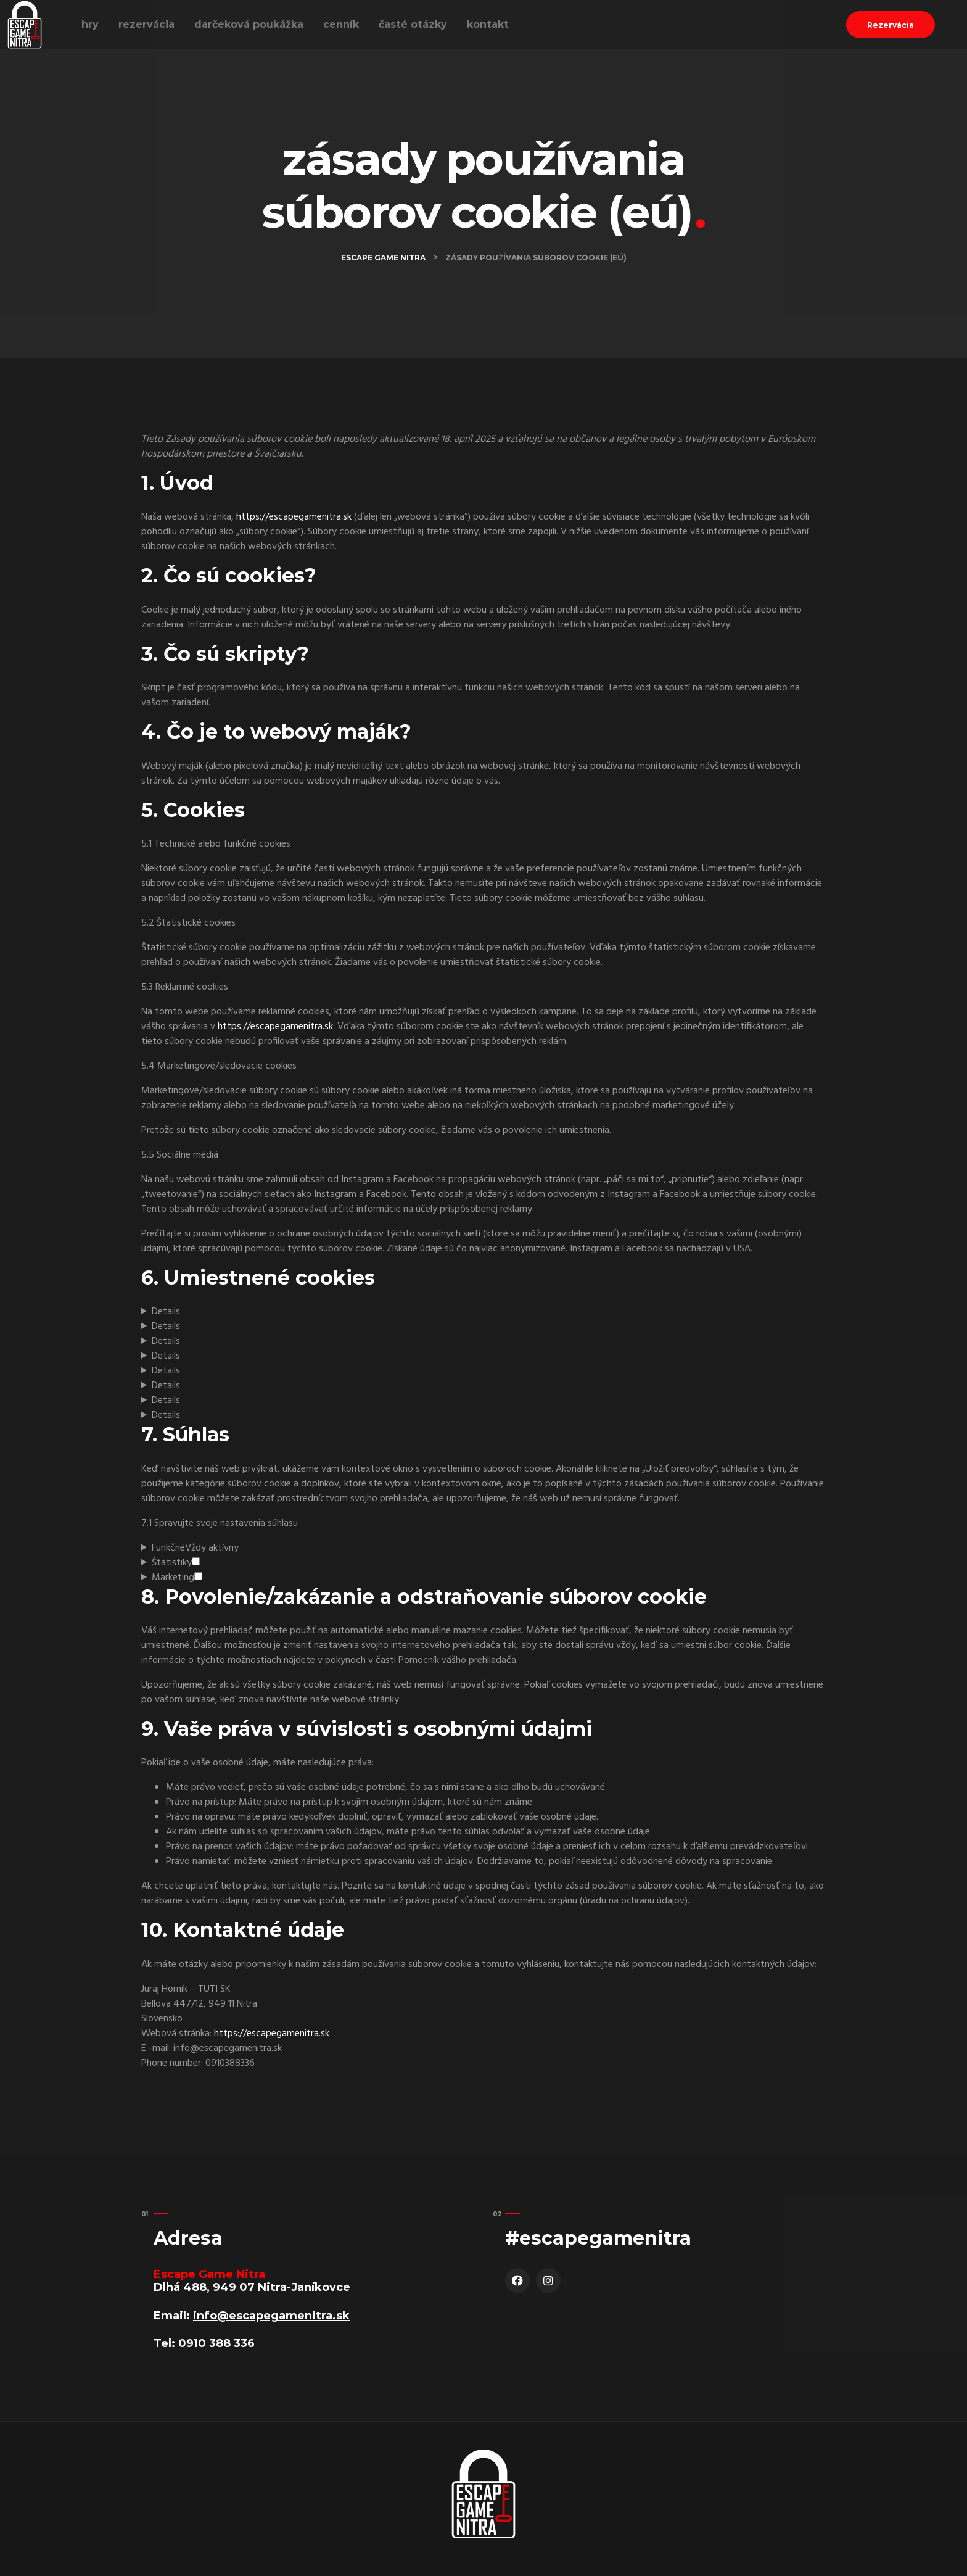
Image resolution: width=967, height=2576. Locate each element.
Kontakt (488, 24)
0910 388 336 (216, 2343)
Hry (90, 24)
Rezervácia (146, 24)
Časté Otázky (413, 24)
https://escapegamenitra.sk (294, 517)
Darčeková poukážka (248, 24)
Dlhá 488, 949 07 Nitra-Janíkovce (252, 2287)
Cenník (341, 24)
